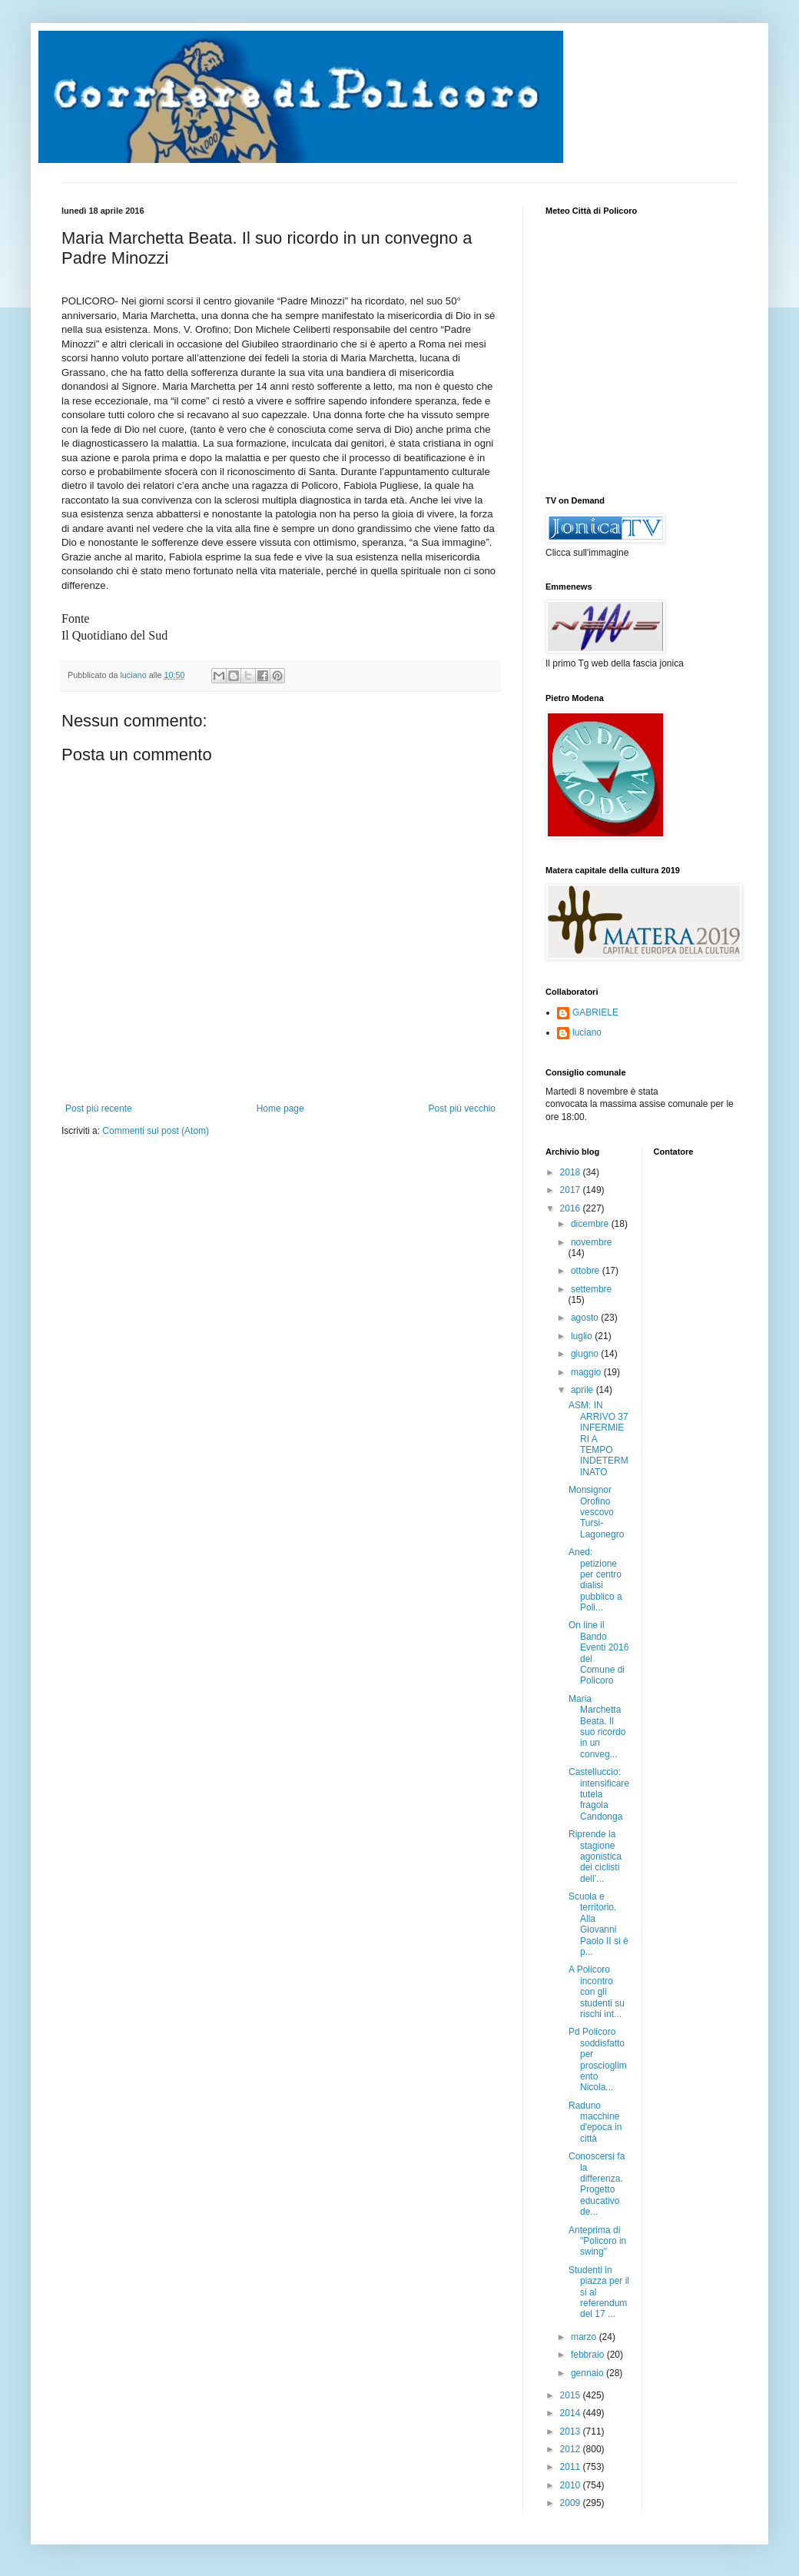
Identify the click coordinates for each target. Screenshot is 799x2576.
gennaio (588, 2373)
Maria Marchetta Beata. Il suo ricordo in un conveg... (597, 1727)
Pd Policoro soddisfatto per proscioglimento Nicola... (598, 2059)
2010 (571, 2485)
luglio (583, 1336)
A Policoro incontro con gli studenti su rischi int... (597, 1991)
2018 (571, 1172)
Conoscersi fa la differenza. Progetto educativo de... (597, 2184)
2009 (571, 2503)
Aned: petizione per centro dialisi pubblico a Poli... (595, 1580)
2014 (571, 2413)
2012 (571, 2449)
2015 (571, 2395)
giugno (586, 1353)
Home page (280, 1108)
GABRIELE (595, 1012)
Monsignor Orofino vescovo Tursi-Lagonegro (596, 1512)
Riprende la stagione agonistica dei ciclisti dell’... (595, 1856)
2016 (571, 1208)
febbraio (589, 2354)
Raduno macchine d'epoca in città (595, 2122)
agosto (586, 1317)
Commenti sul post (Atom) (155, 1130)
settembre (591, 1289)
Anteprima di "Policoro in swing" (597, 2241)
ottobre (586, 1270)
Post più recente (98, 1108)
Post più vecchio (462, 1108)
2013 (571, 2431)
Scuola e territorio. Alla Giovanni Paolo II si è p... (598, 1924)
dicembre (591, 1223)
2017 (571, 1190)
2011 (571, 2466)
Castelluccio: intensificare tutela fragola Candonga (599, 1794)
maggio (587, 1372)
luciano (587, 1032)
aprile (583, 1389)
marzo (585, 2337)
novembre (591, 1242)
